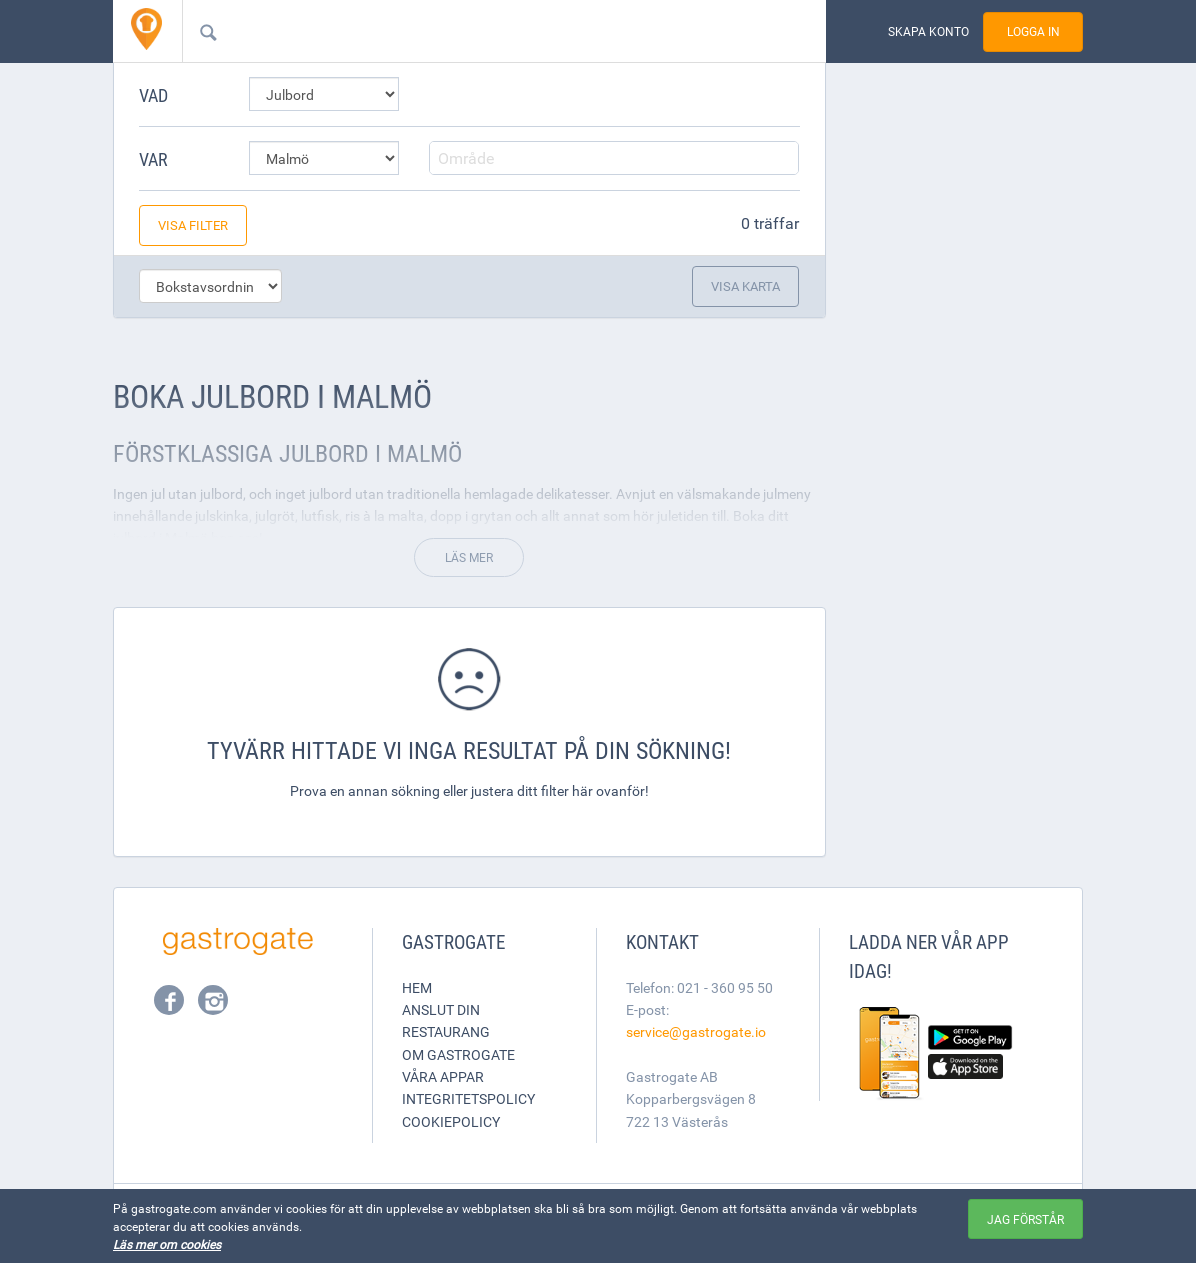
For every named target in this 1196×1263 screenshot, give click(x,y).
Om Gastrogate (458, 1054)
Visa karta (745, 286)
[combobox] (472, 31)
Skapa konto (928, 31)
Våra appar (443, 1076)
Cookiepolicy (451, 1121)
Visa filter (193, 225)
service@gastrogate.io (696, 1031)
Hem (417, 987)
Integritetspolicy (468, 1098)
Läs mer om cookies (167, 1244)
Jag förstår (1025, 1219)
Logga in (1033, 31)
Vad (153, 95)
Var (153, 159)
